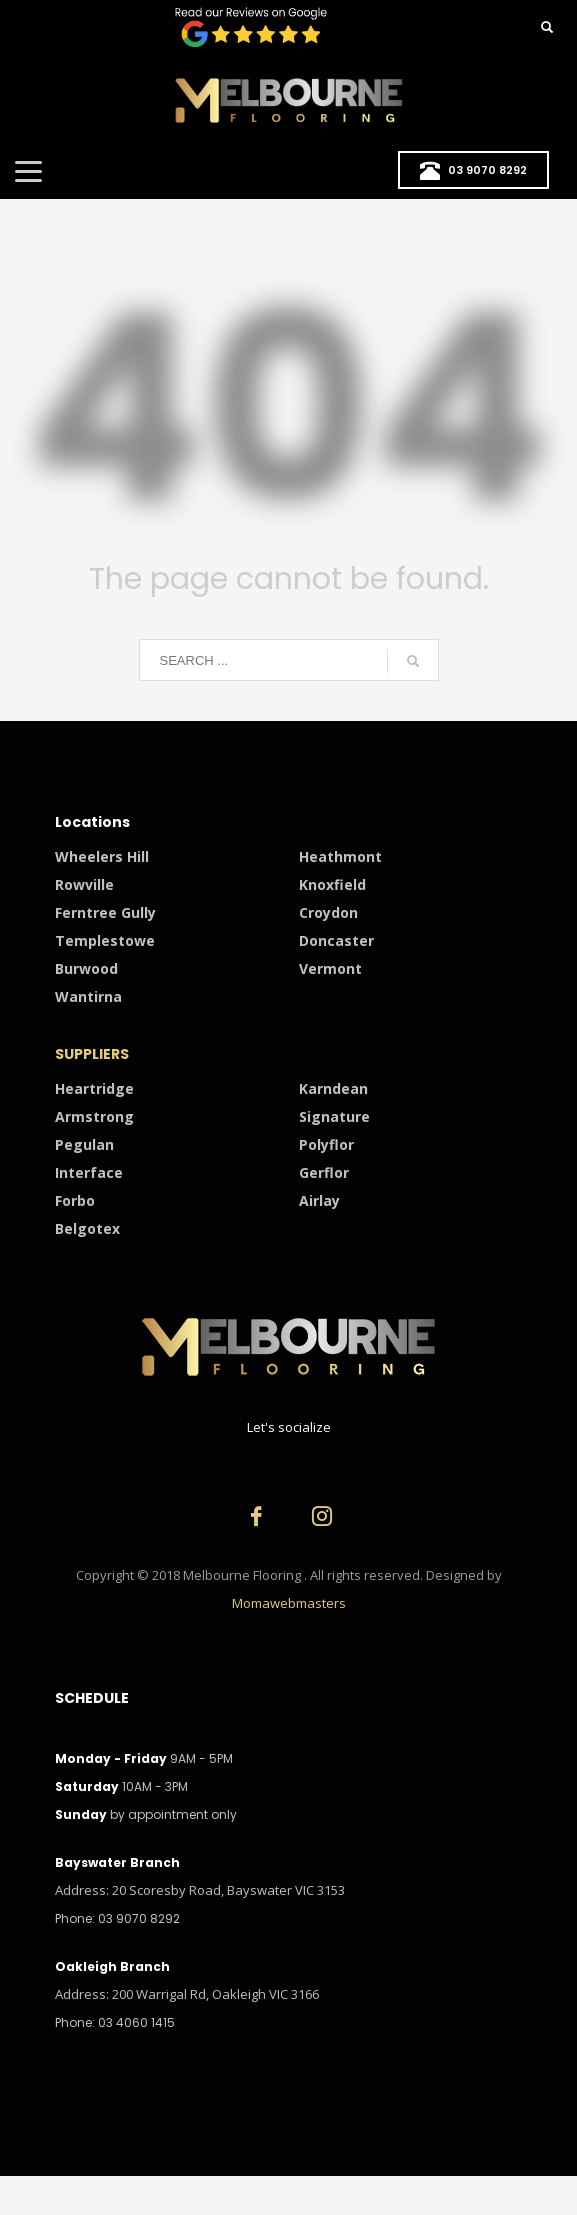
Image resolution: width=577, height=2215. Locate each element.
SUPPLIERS (92, 1054)
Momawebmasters (289, 1603)
